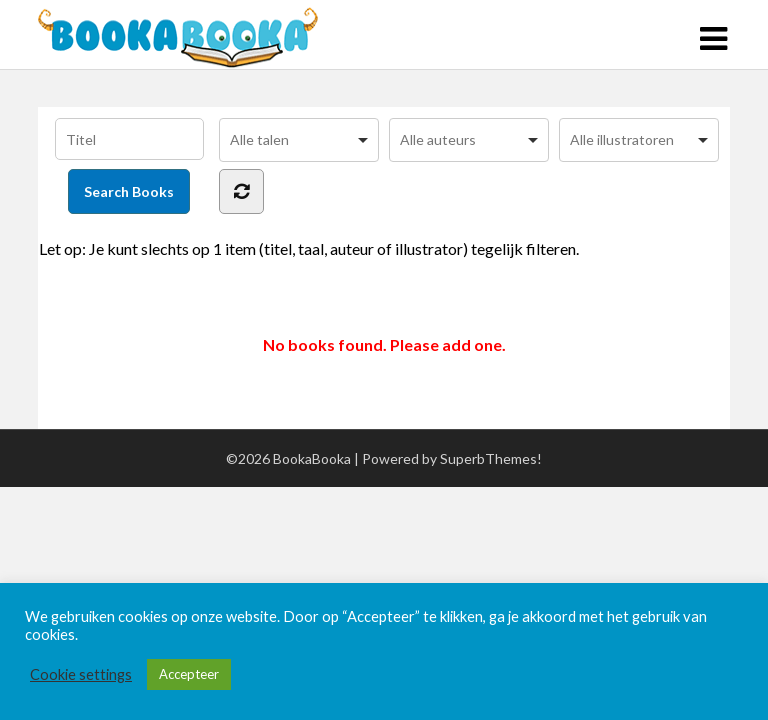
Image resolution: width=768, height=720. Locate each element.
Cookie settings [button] (81, 674)
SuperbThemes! (491, 458)
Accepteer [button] (189, 674)
